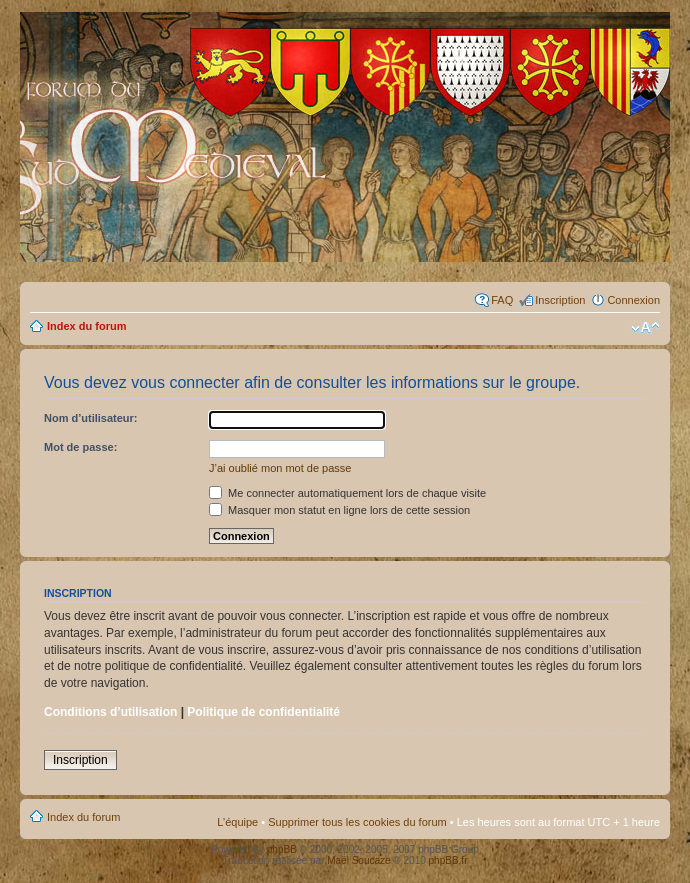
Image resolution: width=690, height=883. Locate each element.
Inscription (560, 300)
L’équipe (237, 822)
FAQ (502, 300)
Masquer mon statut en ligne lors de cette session (339, 510)
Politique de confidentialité (263, 712)
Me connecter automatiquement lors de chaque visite (347, 493)
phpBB (282, 849)
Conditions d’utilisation (110, 712)
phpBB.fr (448, 860)
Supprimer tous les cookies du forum (357, 822)
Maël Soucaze (358, 860)
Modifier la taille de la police (645, 328)
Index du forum (86, 326)
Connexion (633, 300)
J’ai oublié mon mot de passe (280, 468)
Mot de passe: (80, 447)
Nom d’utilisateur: (91, 418)
